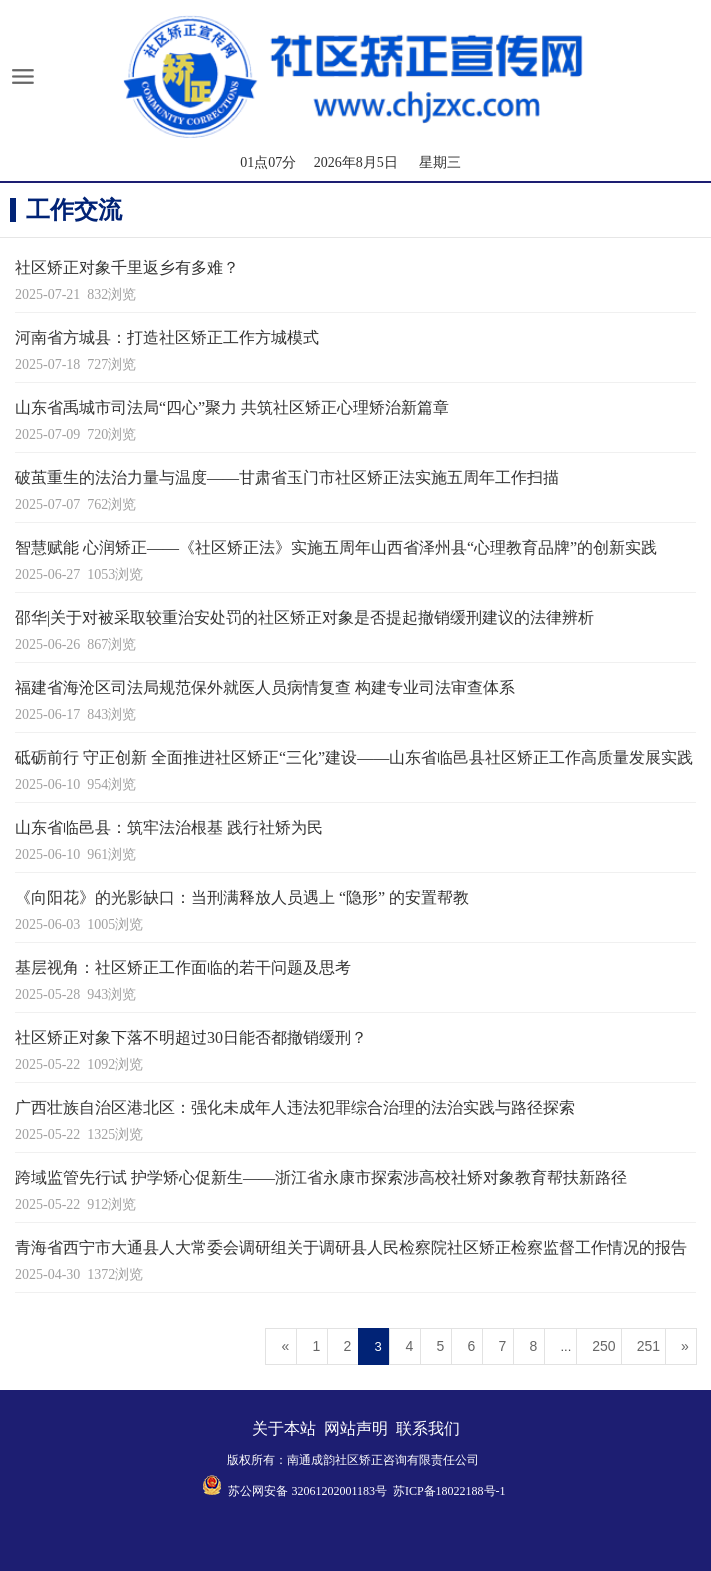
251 (648, 1346)
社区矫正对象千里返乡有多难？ (127, 267)
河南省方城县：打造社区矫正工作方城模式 (167, 337)
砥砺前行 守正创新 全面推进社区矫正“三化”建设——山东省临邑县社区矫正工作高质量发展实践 (354, 757)
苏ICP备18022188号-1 (449, 1491)
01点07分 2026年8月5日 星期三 (350, 162)
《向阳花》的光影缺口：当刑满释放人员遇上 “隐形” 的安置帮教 (242, 897)
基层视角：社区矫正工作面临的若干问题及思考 (183, 967)
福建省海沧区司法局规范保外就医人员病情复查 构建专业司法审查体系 (265, 687)
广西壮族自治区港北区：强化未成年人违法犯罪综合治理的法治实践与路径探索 (295, 1107)
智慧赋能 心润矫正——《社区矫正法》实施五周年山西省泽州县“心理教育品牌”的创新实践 (336, 547)
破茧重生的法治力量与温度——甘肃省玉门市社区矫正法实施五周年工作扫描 (287, 477)
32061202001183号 (339, 1491)
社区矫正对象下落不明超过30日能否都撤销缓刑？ (191, 1037)
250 (603, 1346)
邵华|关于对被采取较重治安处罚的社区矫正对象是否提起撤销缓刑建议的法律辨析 (304, 617)
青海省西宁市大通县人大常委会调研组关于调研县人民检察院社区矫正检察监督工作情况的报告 (351, 1247)
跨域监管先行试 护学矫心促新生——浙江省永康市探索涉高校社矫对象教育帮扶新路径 (321, 1177)
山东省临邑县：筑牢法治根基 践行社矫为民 (169, 827)
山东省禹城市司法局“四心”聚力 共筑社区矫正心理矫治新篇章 (232, 407)
